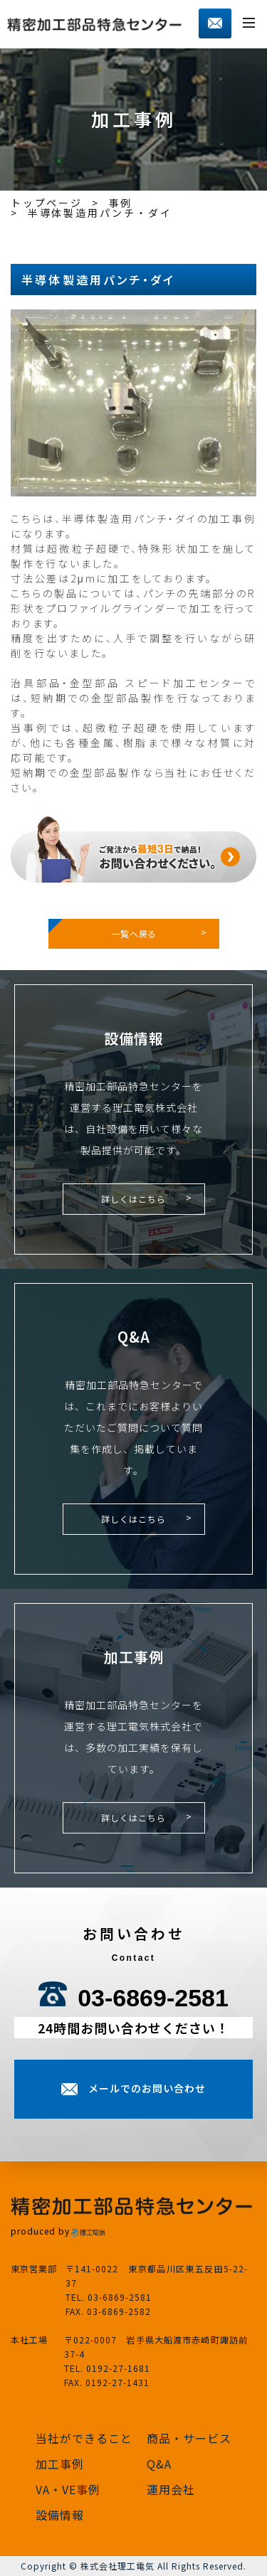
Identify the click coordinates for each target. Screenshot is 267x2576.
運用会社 (171, 2489)
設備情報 (60, 2514)
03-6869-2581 (153, 1997)
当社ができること (84, 2438)
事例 (121, 203)
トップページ (47, 203)
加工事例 (60, 2463)
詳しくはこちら (133, 1199)
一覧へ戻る (134, 933)
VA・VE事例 (68, 2489)
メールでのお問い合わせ (147, 2088)
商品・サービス (189, 2438)
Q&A (159, 2463)
